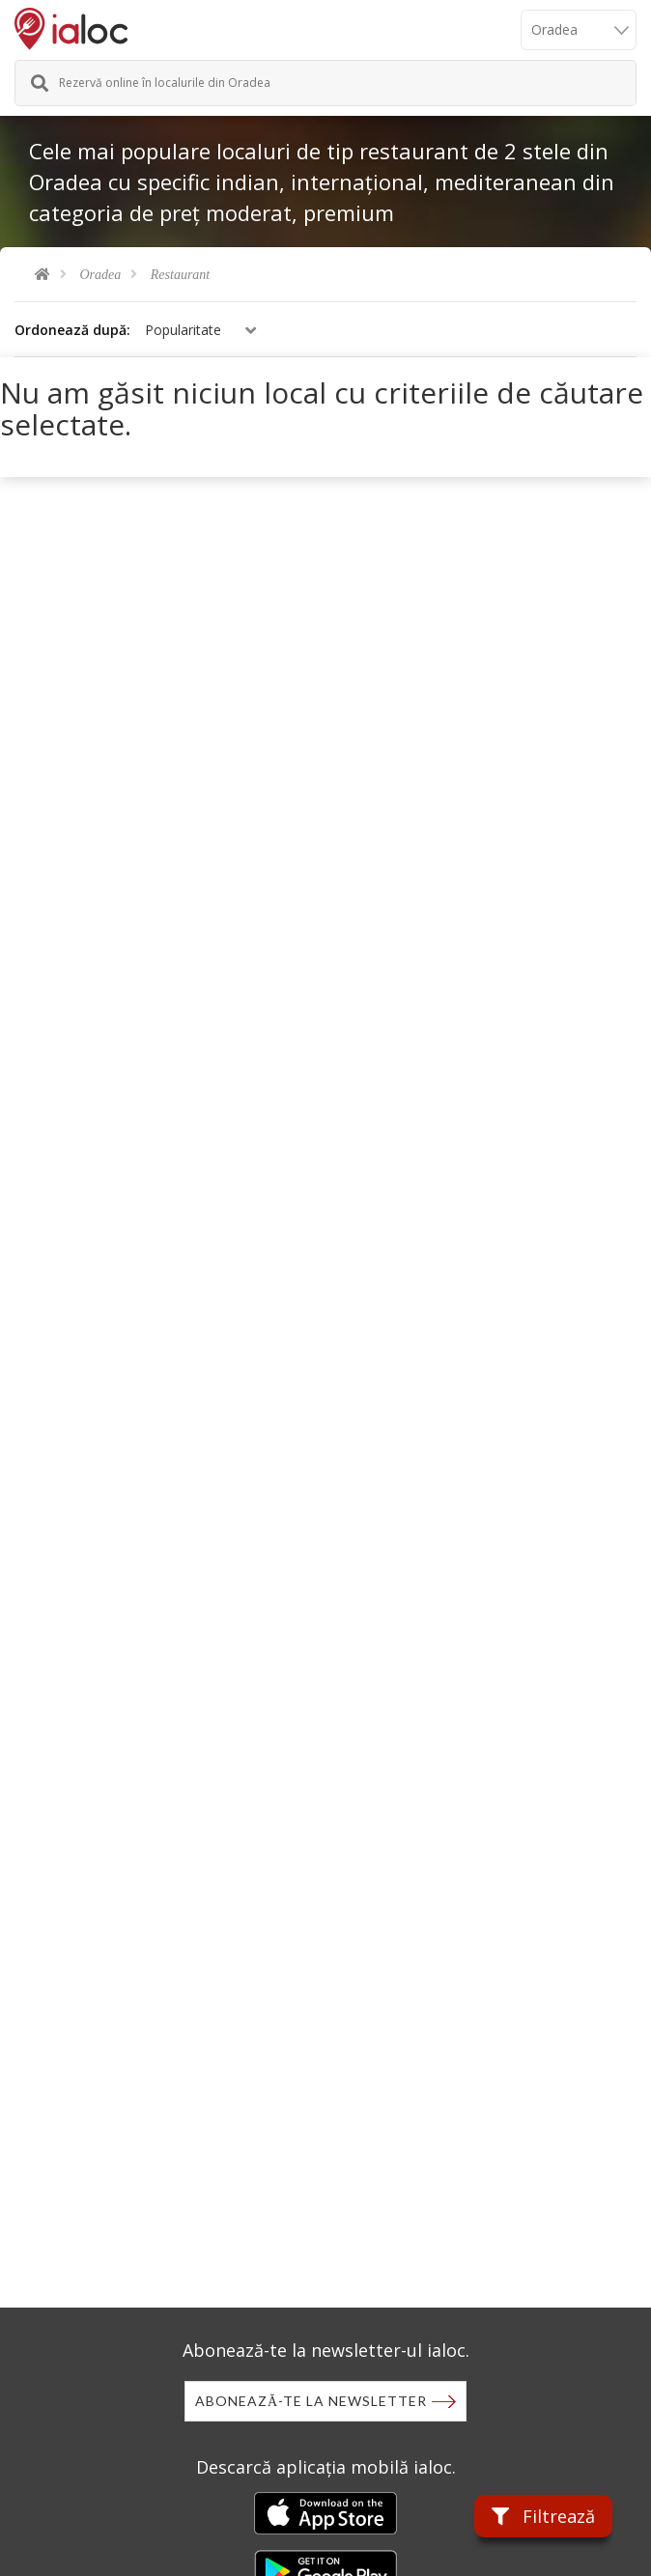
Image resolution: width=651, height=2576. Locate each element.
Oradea (101, 274)
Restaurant (180, 274)
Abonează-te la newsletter (311, 2401)
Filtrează (543, 2516)
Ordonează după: (72, 330)
